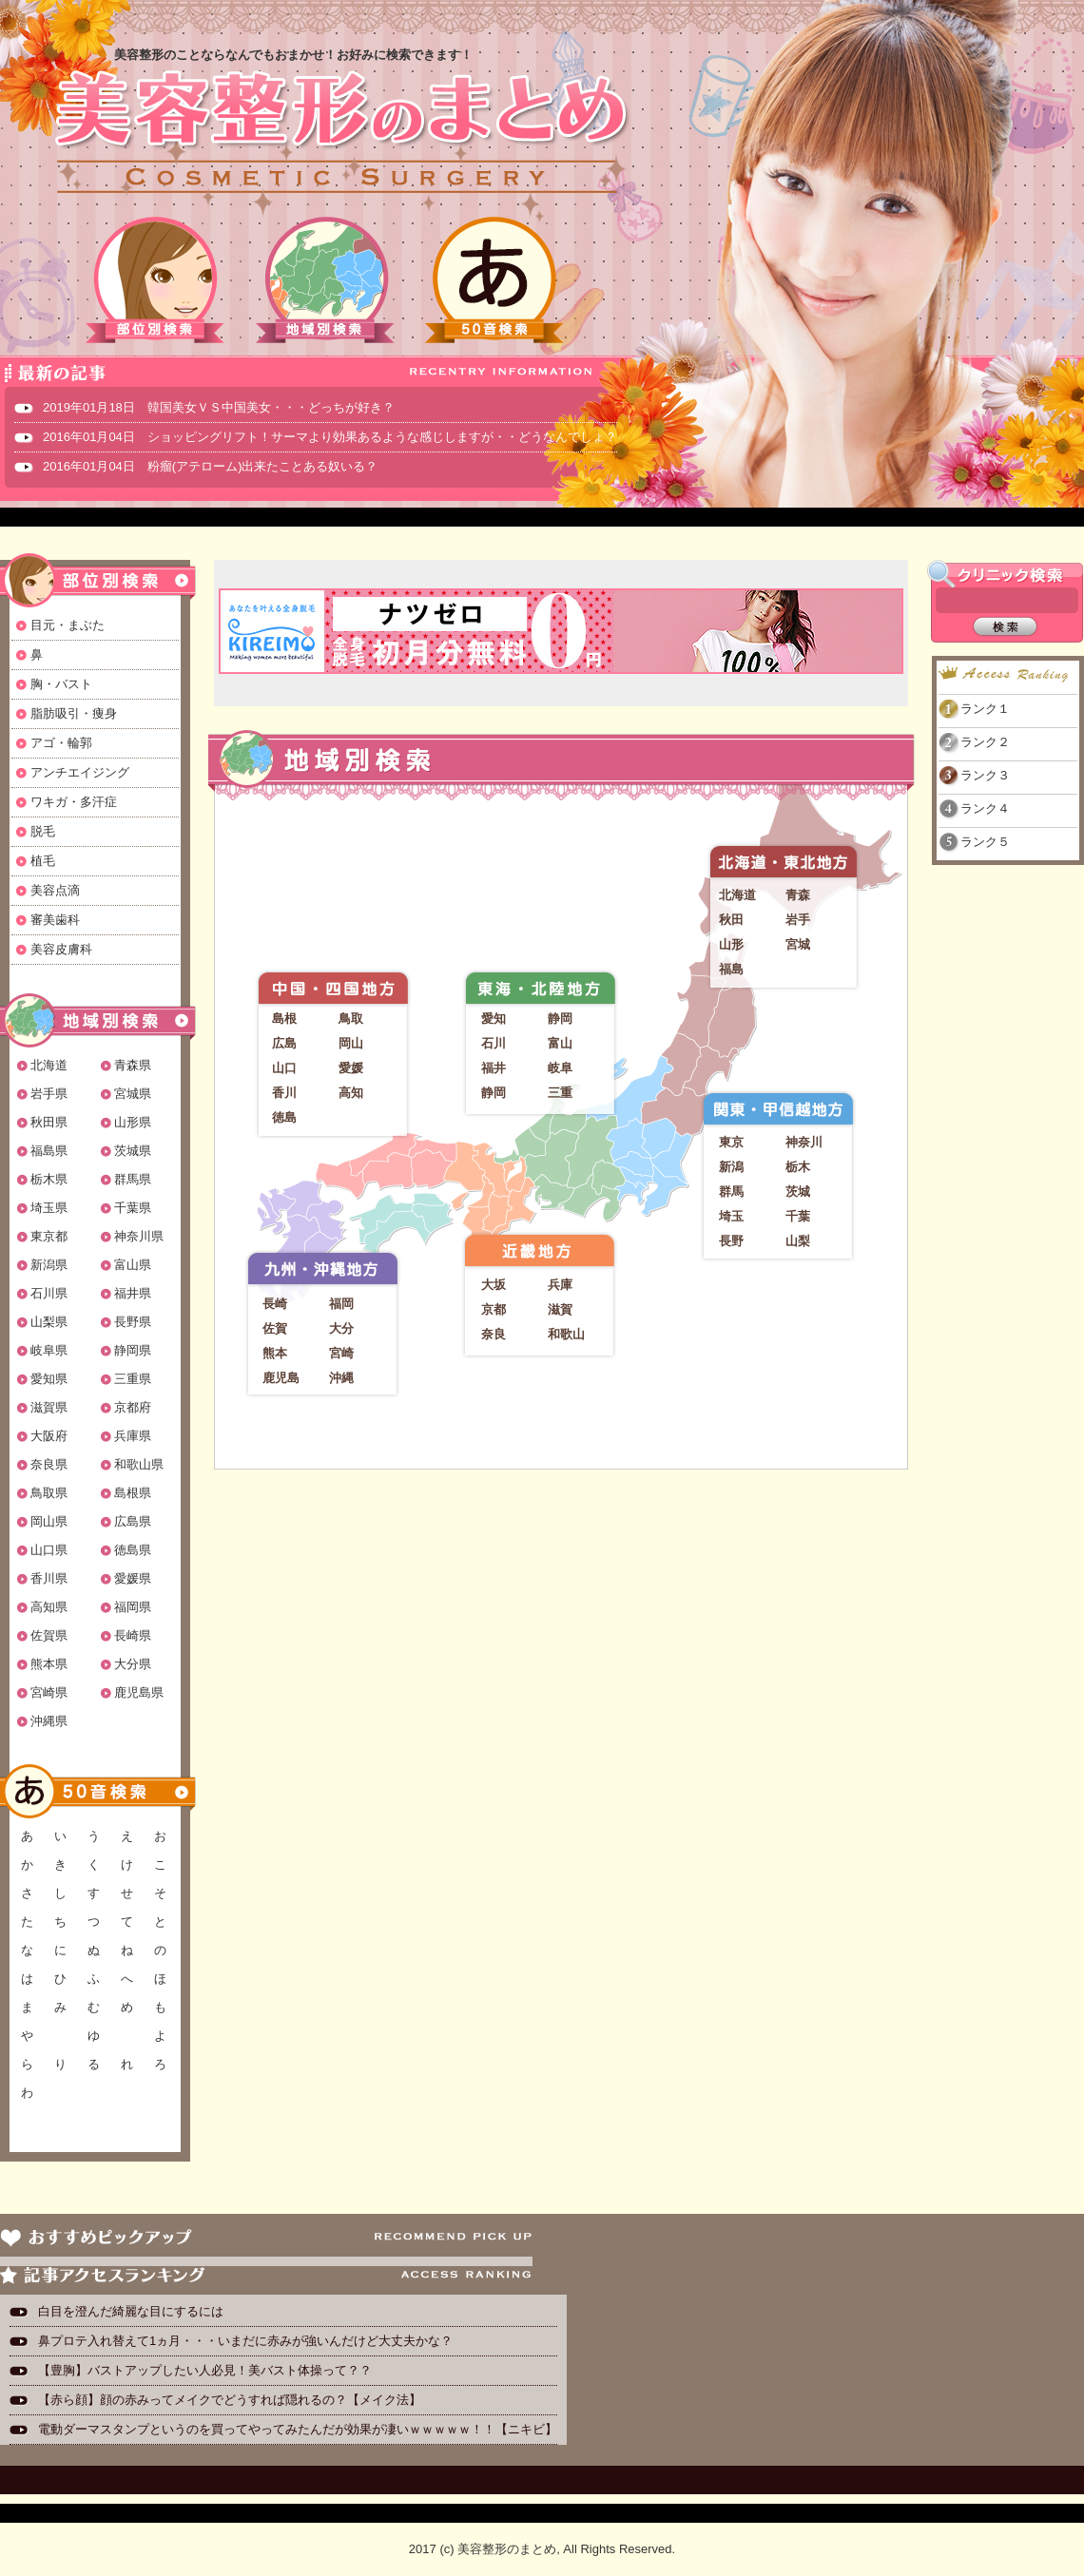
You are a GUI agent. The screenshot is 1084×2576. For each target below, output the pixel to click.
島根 (284, 1018)
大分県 (132, 1664)
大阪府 (49, 1436)
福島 (731, 969)
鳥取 (351, 1018)
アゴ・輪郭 (61, 743)
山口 (284, 1068)
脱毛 (42, 831)
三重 (560, 1093)
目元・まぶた (67, 625)
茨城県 (132, 1151)
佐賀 (274, 1328)
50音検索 (494, 280)
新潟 (731, 1167)
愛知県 (49, 1379)
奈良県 (49, 1464)
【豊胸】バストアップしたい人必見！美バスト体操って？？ (205, 2370)
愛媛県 (132, 1578)
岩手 (797, 920)
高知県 (49, 1607)
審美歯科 (55, 920)
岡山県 (49, 1521)
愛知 (493, 1018)
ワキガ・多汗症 (73, 802)
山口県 (49, 1550)
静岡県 (132, 1350)
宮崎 (341, 1353)
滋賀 (560, 1309)
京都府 (132, 1407)
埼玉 (731, 1216)
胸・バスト (61, 684)
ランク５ (985, 842)
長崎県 (132, 1635)
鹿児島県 (139, 1692)
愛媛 (351, 1068)
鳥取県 (49, 1493)
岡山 (351, 1043)
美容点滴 (55, 890)
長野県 (132, 1322)
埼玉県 (49, 1208)
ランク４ (985, 808)
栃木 (797, 1167)
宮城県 (132, 1093)
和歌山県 (139, 1464)
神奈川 (804, 1142)
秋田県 (49, 1122)
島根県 (132, 1493)
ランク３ (985, 775)
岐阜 (560, 1068)
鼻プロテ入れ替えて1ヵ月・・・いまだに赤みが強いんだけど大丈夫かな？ (245, 2341)
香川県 (49, 1578)
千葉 (797, 1216)
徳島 (284, 1117)
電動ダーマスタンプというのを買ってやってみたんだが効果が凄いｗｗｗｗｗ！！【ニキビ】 (297, 2429)
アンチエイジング (79, 772)
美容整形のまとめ (340, 134)
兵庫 (560, 1285)
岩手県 (49, 1093)
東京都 (49, 1236)
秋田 (731, 920)
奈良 (493, 1334)
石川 (493, 1043)
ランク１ (985, 709)
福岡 (341, 1304)
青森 (797, 895)
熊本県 (49, 1664)
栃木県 (49, 1179)
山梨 (797, 1241)
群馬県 (132, 1179)
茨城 (797, 1191)
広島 (284, 1043)
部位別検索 (156, 280)
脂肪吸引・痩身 (73, 713)
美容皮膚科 (61, 949)
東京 (731, 1142)
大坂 (493, 1285)
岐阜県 (49, 1350)
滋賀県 (49, 1407)
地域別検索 (325, 280)
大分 (341, 1328)
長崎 (274, 1304)
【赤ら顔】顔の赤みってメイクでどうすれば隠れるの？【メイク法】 (229, 2400)
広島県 (132, 1521)
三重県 (132, 1379)
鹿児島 (281, 1378)
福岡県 (132, 1607)
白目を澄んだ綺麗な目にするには (130, 2311)
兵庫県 (132, 1436)
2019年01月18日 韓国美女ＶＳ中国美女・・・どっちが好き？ (219, 407)
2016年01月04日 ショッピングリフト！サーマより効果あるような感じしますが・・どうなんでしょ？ (330, 437)
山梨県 (49, 1322)
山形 (731, 944)
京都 (493, 1309)
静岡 (560, 1018)
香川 (284, 1093)
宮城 (797, 944)
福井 (493, 1068)
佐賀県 (49, 1635)
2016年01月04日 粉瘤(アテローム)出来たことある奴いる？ (210, 466)
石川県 (49, 1293)
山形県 (132, 1122)
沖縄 (341, 1378)
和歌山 (566, 1334)
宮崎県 (49, 1692)
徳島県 (132, 1550)
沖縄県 (49, 1721)
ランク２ (985, 742)
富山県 (132, 1265)
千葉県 (132, 1208)
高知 (351, 1093)
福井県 (132, 1293)
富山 (560, 1043)
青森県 (132, 1065)
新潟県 (49, 1265)
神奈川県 (139, 1236)
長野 (731, 1241)
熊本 (274, 1353)
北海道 (49, 1065)
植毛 (42, 861)
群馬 (731, 1191)
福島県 (49, 1151)
